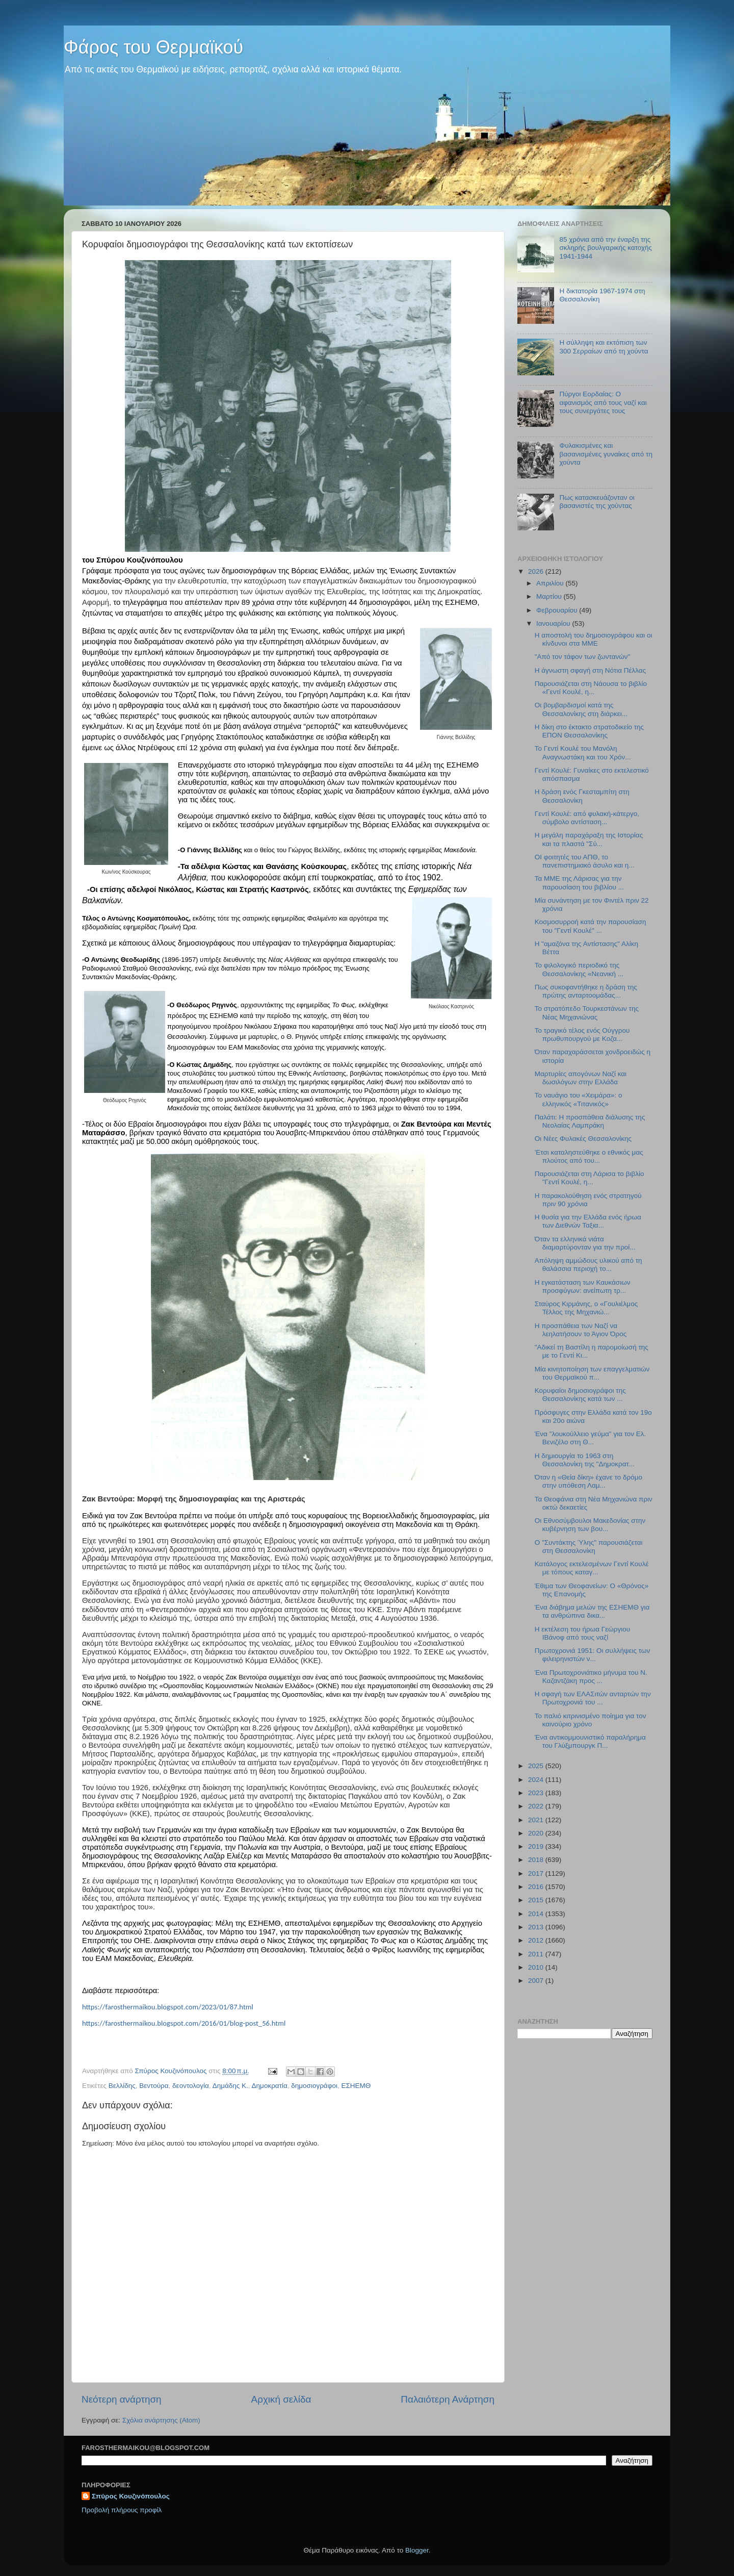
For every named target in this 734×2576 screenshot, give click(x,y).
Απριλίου (550, 583)
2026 (536, 571)
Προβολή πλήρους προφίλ (122, 2510)
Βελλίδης (122, 2085)
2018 (536, 1860)
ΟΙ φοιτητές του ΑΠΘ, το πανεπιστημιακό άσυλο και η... (585, 861)
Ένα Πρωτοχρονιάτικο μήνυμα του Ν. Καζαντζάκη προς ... (591, 1677)
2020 (536, 1833)
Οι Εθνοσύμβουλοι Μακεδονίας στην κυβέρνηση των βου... (590, 1525)
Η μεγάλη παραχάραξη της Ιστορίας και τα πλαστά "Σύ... (589, 839)
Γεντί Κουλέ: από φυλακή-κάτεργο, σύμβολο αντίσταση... (587, 818)
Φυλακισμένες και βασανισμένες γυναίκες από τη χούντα (605, 454)
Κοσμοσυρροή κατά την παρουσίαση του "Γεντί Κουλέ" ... (590, 926)
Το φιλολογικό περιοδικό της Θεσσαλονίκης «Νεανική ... (579, 969)
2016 (536, 1887)
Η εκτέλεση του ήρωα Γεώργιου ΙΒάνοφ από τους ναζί (582, 1633)
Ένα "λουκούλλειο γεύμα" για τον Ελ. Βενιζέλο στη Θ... (590, 1438)
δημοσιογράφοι (314, 2085)
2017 (536, 1873)
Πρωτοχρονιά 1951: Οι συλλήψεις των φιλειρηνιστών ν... (592, 1655)
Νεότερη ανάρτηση (122, 2399)
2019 (536, 1846)
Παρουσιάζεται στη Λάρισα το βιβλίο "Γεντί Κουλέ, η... (589, 1178)
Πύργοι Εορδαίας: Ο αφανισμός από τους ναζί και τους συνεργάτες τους (602, 402)
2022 (536, 1806)
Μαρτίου (550, 596)
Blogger (417, 2550)
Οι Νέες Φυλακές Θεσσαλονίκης (583, 1138)
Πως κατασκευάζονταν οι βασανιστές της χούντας (596, 501)
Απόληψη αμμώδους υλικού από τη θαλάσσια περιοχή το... (588, 1264)
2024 (536, 1779)
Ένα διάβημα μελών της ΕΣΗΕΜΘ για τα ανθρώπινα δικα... (592, 1611)
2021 (536, 1820)
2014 (536, 1914)
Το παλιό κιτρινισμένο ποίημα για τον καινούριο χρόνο (590, 1720)
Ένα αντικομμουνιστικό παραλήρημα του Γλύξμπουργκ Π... (590, 1741)
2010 (536, 1967)
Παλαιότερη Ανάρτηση (447, 2399)
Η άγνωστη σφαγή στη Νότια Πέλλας (590, 670)
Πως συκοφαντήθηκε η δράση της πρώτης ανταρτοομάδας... (586, 991)
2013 (536, 1927)
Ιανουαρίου (554, 623)
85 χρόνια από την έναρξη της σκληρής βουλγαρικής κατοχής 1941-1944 (605, 248)
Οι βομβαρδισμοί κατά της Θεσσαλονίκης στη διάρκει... (581, 709)
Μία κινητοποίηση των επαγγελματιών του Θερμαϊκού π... (592, 1373)
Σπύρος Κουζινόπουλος (131, 2496)
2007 (536, 1980)
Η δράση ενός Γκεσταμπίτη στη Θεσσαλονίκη (582, 796)
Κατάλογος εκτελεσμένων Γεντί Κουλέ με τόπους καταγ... (592, 1568)
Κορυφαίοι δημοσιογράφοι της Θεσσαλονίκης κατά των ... (580, 1394)
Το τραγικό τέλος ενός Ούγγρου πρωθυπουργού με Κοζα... (582, 1034)
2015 (536, 1900)
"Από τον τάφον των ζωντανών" (583, 656)
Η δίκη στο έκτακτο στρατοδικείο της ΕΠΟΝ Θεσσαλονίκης (589, 731)
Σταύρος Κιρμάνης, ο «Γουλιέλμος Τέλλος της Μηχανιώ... (586, 1308)
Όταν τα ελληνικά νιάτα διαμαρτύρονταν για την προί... (585, 1243)
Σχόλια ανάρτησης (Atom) (161, 2420)
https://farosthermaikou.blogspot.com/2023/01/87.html (167, 2006)
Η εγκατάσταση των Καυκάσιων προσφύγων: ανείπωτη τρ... (583, 1286)
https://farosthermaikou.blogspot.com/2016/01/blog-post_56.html (183, 2023)
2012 (536, 1940)
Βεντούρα (153, 2085)
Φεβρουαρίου (557, 610)
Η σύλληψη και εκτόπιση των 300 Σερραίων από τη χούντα (603, 346)
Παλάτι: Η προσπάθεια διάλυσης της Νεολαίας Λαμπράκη (590, 1121)
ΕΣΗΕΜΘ (356, 2085)
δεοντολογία (190, 2085)
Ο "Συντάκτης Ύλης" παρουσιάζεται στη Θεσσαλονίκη (589, 1546)
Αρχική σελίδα (281, 2399)
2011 (536, 1954)
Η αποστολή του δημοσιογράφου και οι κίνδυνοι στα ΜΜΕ (593, 639)
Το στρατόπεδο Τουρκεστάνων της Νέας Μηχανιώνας (587, 1013)
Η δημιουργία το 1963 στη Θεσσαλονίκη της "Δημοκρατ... (585, 1460)
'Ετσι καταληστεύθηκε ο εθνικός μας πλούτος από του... (589, 1156)
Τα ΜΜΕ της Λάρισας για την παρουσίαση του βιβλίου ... (579, 882)
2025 (536, 1766)
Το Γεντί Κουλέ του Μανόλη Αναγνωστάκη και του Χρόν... (583, 752)
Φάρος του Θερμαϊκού (153, 47)
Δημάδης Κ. (230, 2085)
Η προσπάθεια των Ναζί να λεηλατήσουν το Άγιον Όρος (581, 1330)
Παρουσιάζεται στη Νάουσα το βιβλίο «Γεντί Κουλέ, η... (591, 688)
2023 (536, 1793)
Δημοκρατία (269, 2085)
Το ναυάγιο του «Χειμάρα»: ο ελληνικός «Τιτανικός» (578, 1099)
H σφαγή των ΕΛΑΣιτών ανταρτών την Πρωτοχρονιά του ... (593, 1698)
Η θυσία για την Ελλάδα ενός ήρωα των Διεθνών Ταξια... (588, 1221)
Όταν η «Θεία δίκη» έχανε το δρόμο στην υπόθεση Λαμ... (588, 1481)
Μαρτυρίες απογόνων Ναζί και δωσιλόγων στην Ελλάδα (580, 1078)
